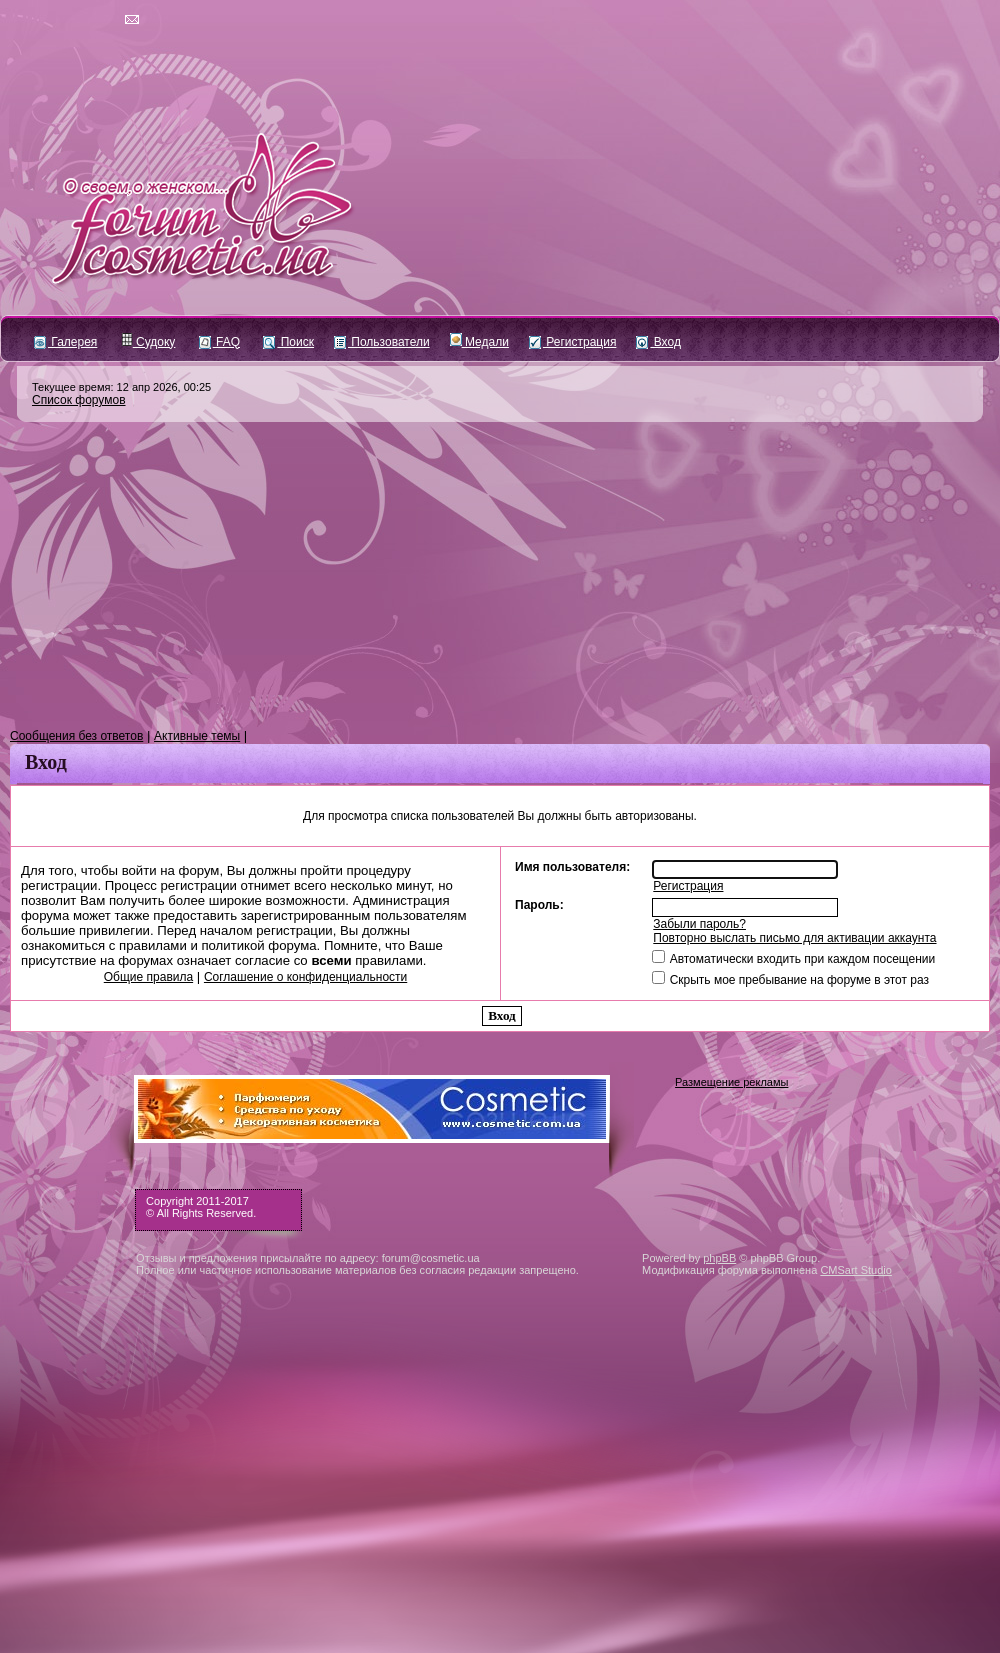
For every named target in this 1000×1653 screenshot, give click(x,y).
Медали (479, 342)
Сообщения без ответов (76, 736)
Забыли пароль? (699, 924)
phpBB (719, 1258)
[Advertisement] (500, 576)
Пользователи (382, 342)
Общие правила (148, 977)
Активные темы (197, 736)
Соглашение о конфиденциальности (305, 977)
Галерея (65, 342)
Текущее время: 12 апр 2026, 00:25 (121, 387)
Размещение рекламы (731, 1082)
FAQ (219, 342)
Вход (658, 342)
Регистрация (572, 342)
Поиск (288, 342)
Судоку (148, 342)
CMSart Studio (856, 1270)
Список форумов (79, 400)
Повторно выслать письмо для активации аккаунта (794, 938)
